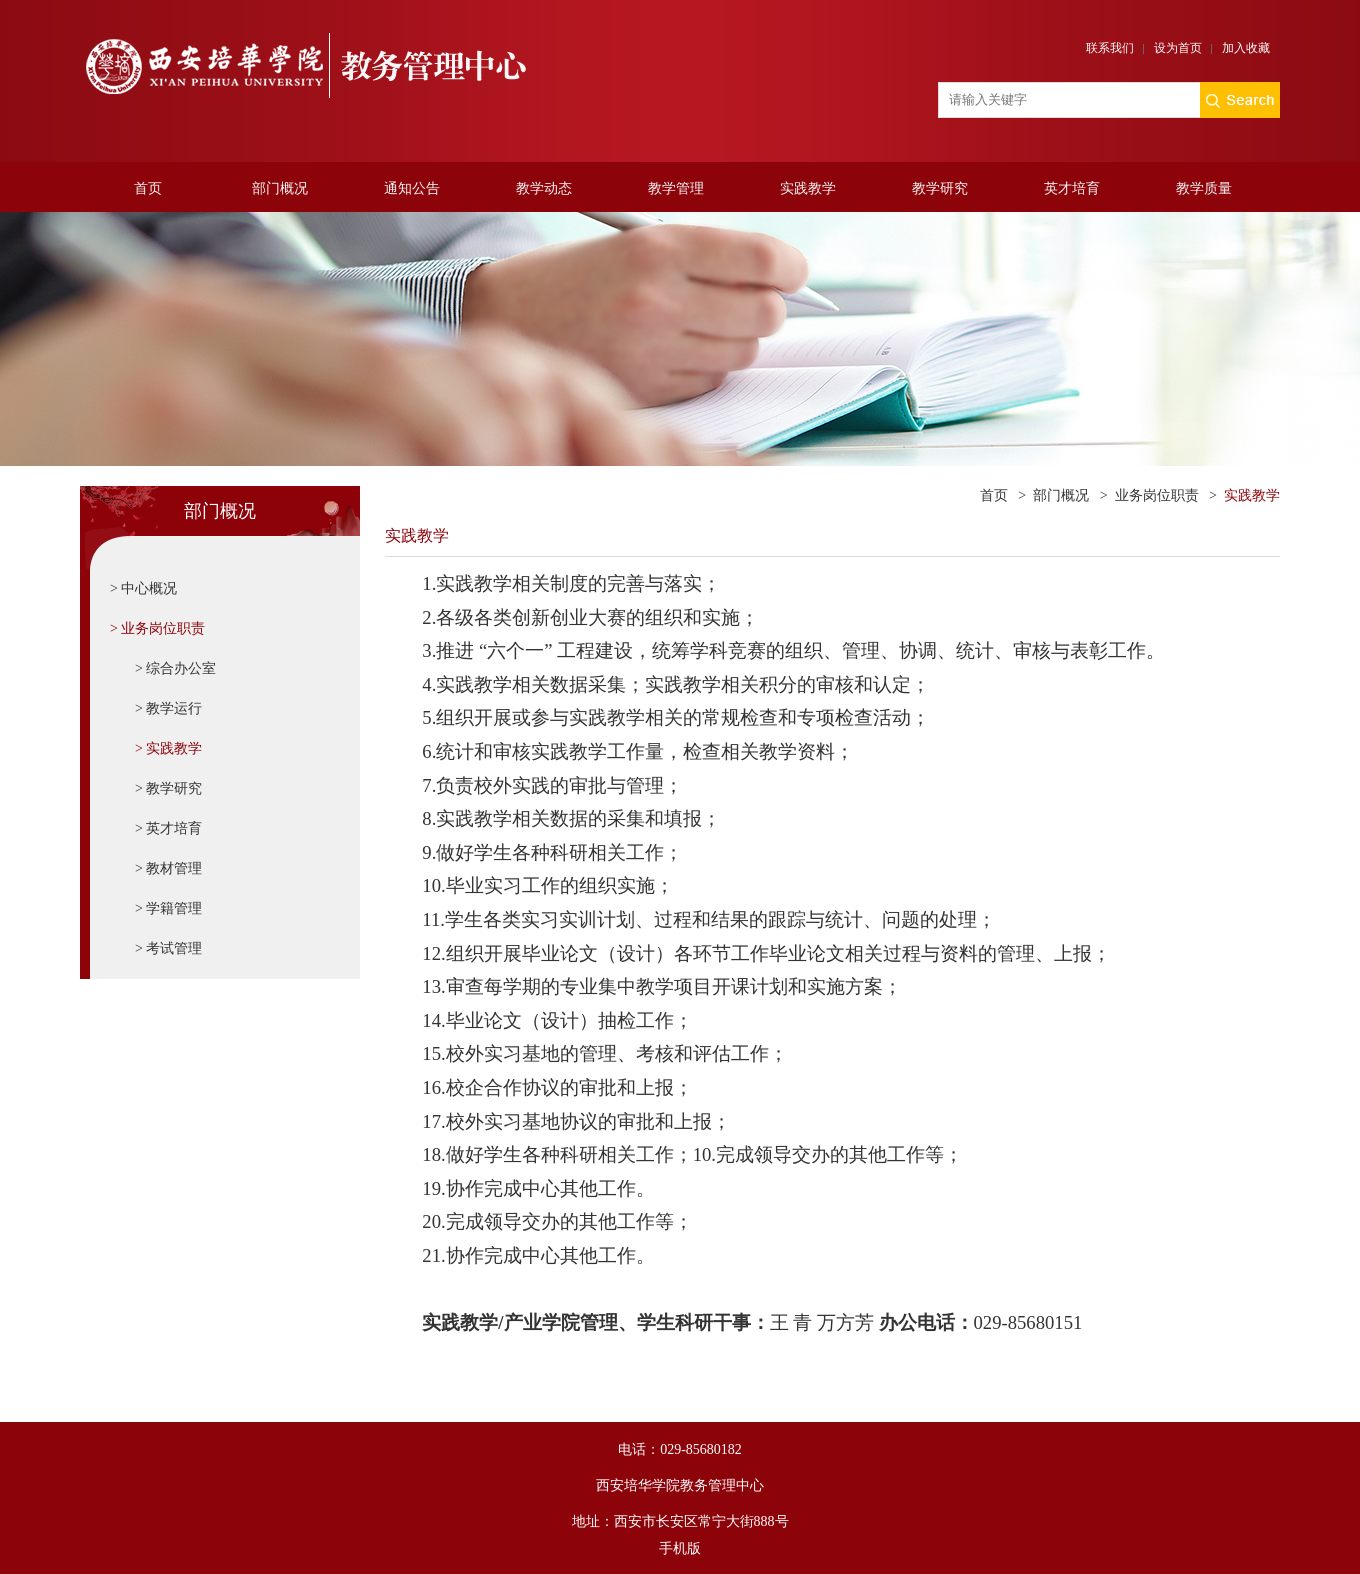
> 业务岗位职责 (157, 628)
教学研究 (940, 188)
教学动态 (544, 188)
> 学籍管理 (168, 908)
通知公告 (412, 188)
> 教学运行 (168, 708)
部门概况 (280, 188)
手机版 (680, 1548)
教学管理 (676, 188)
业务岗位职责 (1157, 495)
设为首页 (1178, 48)
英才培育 (1072, 188)
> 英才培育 (168, 828)
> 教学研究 (168, 788)
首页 (148, 188)
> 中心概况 (143, 588)
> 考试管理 (168, 948)
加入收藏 (1246, 48)
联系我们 (1110, 48)
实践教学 (808, 188)
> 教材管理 (168, 868)
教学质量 (1204, 188)
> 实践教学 (168, 748)
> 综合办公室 (175, 668)
